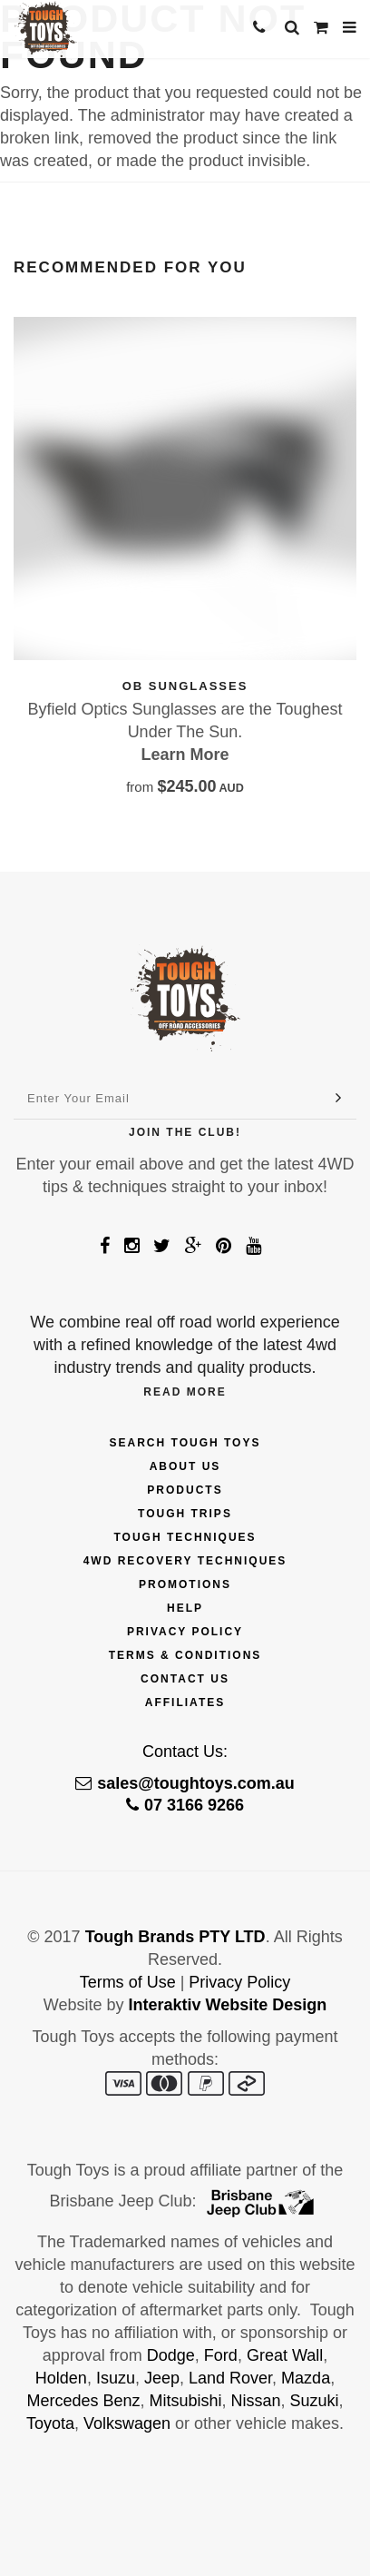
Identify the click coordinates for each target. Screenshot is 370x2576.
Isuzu (115, 2378)
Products (184, 1490)
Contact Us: (185, 1751)
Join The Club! (185, 1132)
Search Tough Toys (185, 1442)
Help (185, 1608)
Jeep (162, 2378)
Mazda (305, 2378)
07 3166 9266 (185, 1805)
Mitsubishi (185, 2401)
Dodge (171, 2355)
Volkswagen (126, 2423)
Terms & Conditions (185, 1655)
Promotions (185, 1584)
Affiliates (185, 1702)
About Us (185, 1466)
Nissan (256, 2401)
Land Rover (230, 2378)
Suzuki (314, 2401)
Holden (61, 2378)
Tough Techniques (184, 1537)
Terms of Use (128, 1982)
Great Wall (285, 2355)
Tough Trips (185, 1513)
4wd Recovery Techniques (185, 1560)
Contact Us (185, 1679)
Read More (184, 1392)
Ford (221, 2355)
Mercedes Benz (83, 2401)
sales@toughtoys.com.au (185, 1783)
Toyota (50, 2423)
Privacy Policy (185, 1631)
